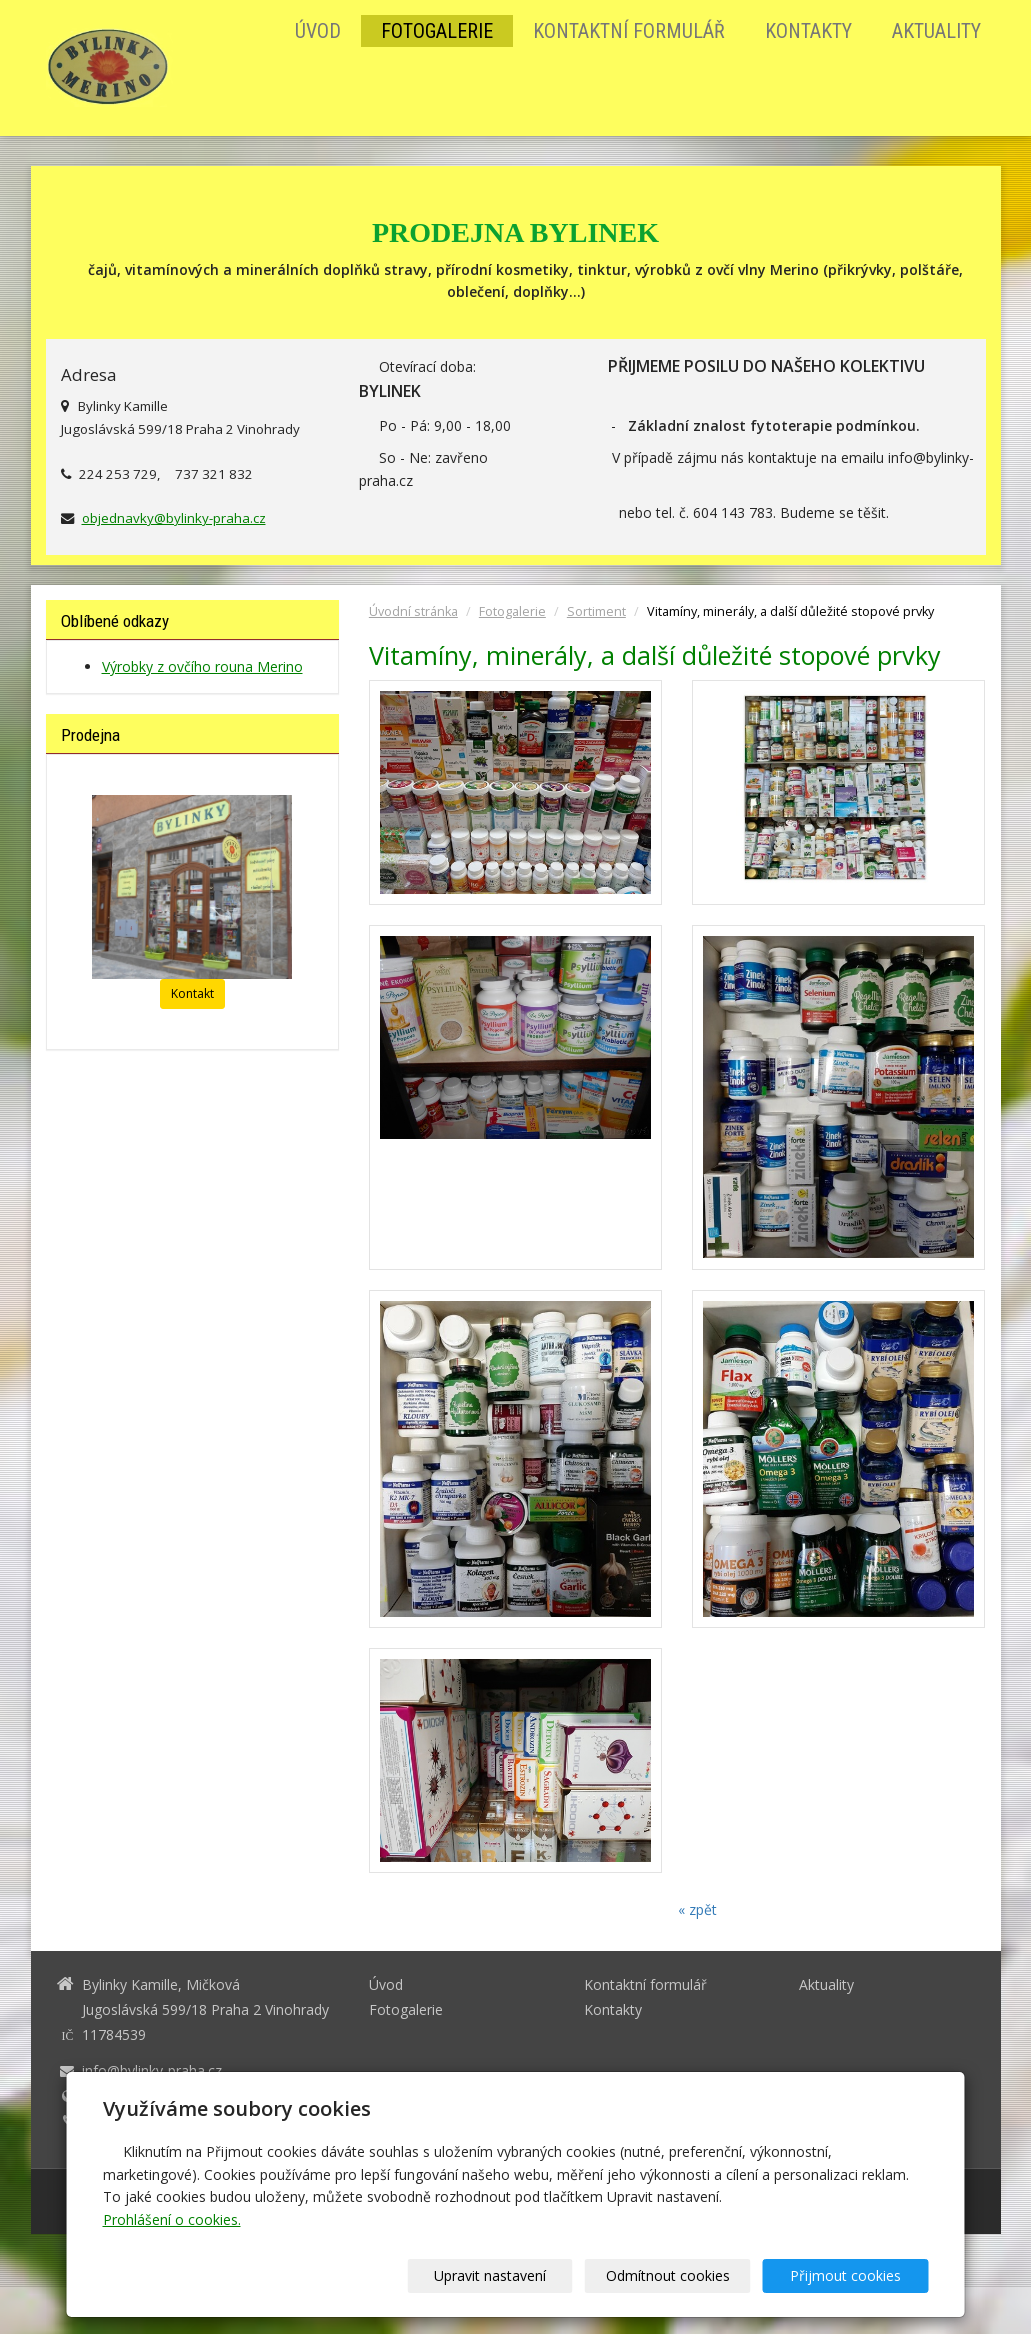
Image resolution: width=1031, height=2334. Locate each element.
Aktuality (936, 31)
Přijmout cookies (852, 2275)
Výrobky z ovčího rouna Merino (202, 666)
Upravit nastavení (522, 2275)
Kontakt (192, 993)
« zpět (697, 1909)
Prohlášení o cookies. (172, 2219)
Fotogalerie (437, 31)
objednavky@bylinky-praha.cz (174, 518)
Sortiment (596, 611)
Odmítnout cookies (687, 2275)
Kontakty (808, 31)
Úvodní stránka (413, 611)
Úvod (318, 31)
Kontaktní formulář (629, 31)
